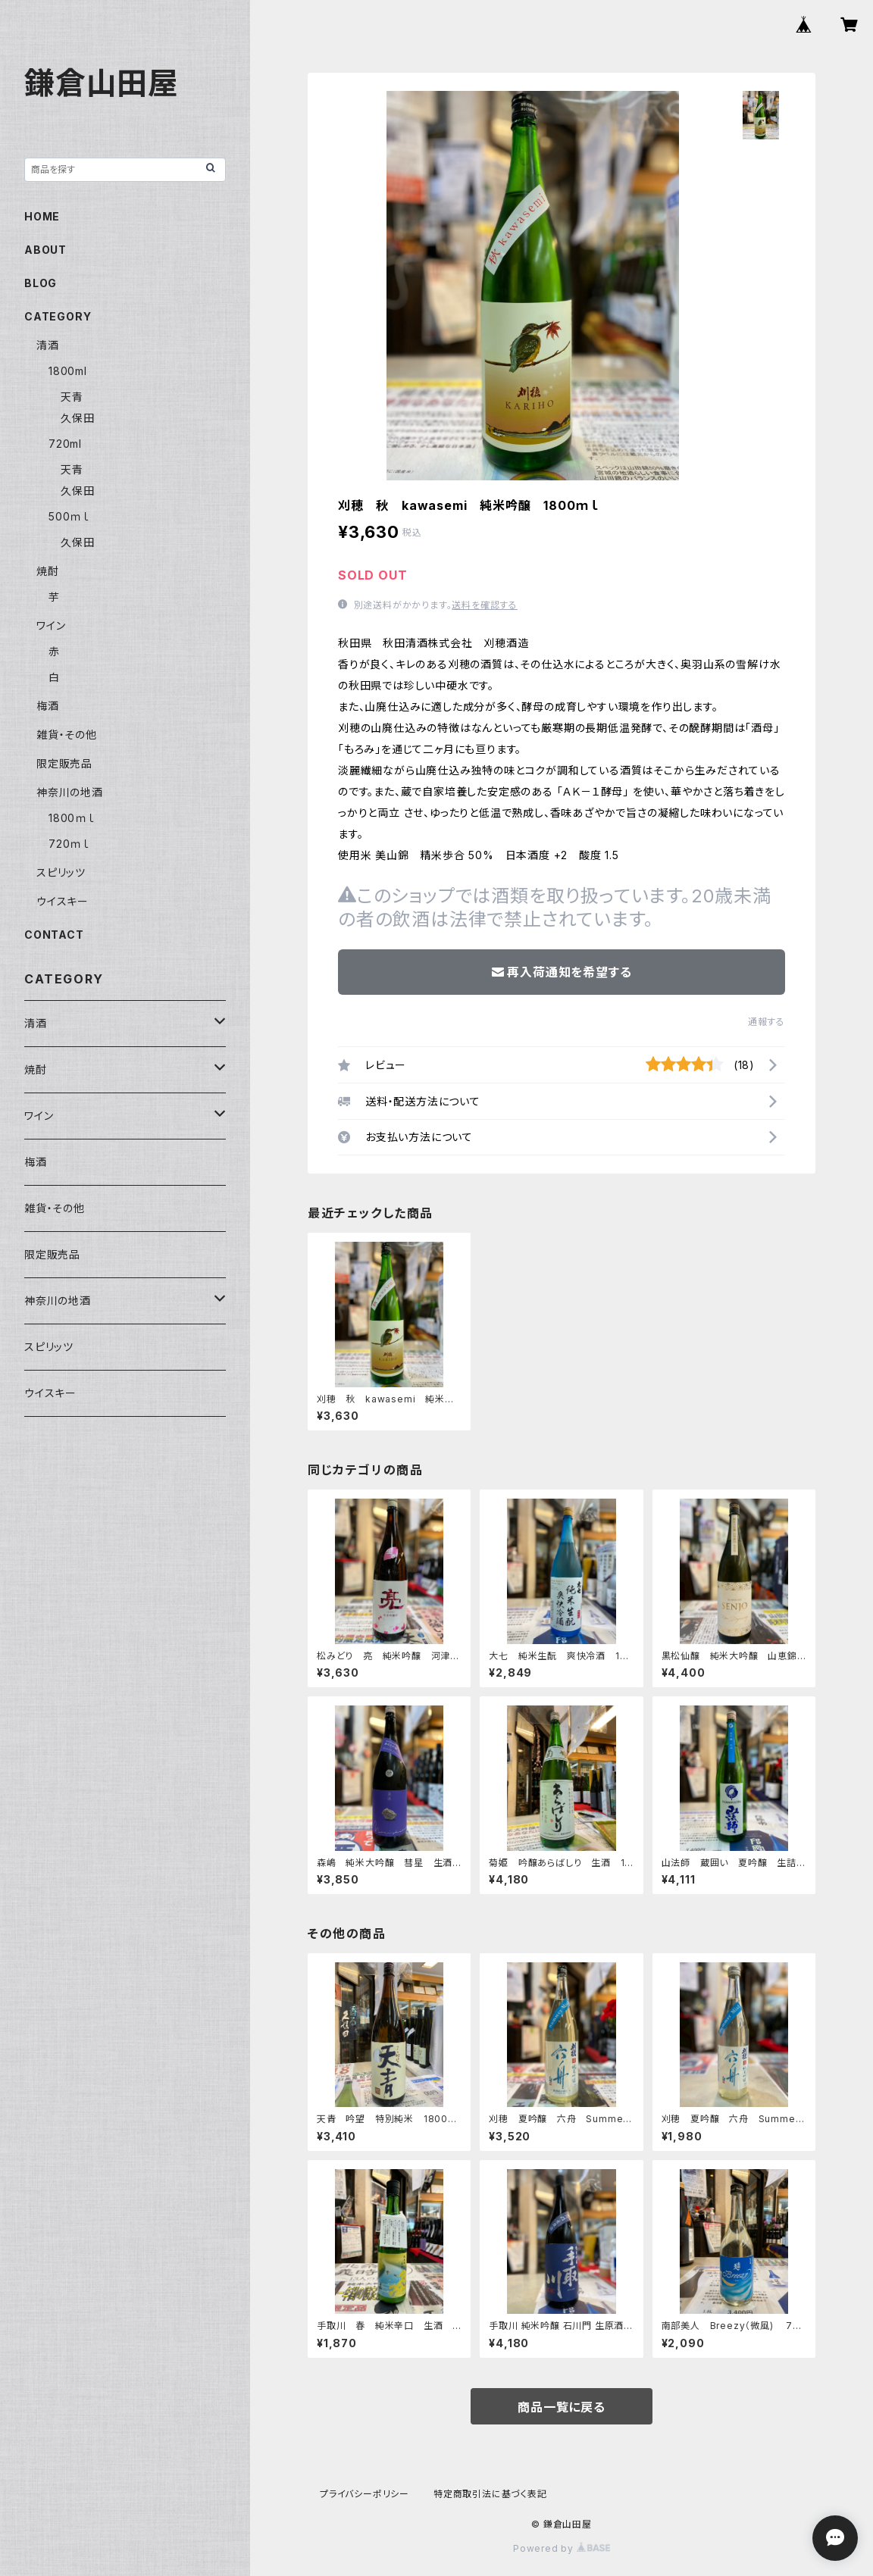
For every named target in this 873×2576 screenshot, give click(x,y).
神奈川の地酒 (69, 792)
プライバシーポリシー (364, 2493)
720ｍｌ (69, 843)
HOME (42, 216)
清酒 (47, 345)
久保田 (77, 417)
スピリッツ (61, 872)
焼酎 (47, 570)
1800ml (67, 370)
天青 (72, 396)
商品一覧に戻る (561, 2407)
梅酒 (47, 705)
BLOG (40, 283)
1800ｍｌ (71, 817)
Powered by (561, 2548)
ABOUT (45, 249)
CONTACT (54, 934)
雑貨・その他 (66, 734)
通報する (766, 1021)
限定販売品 (64, 763)
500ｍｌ (69, 516)
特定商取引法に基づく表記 (490, 2493)
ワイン (50, 625)
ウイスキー (62, 901)
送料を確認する (485, 605)
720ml (65, 443)
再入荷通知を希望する (562, 972)
